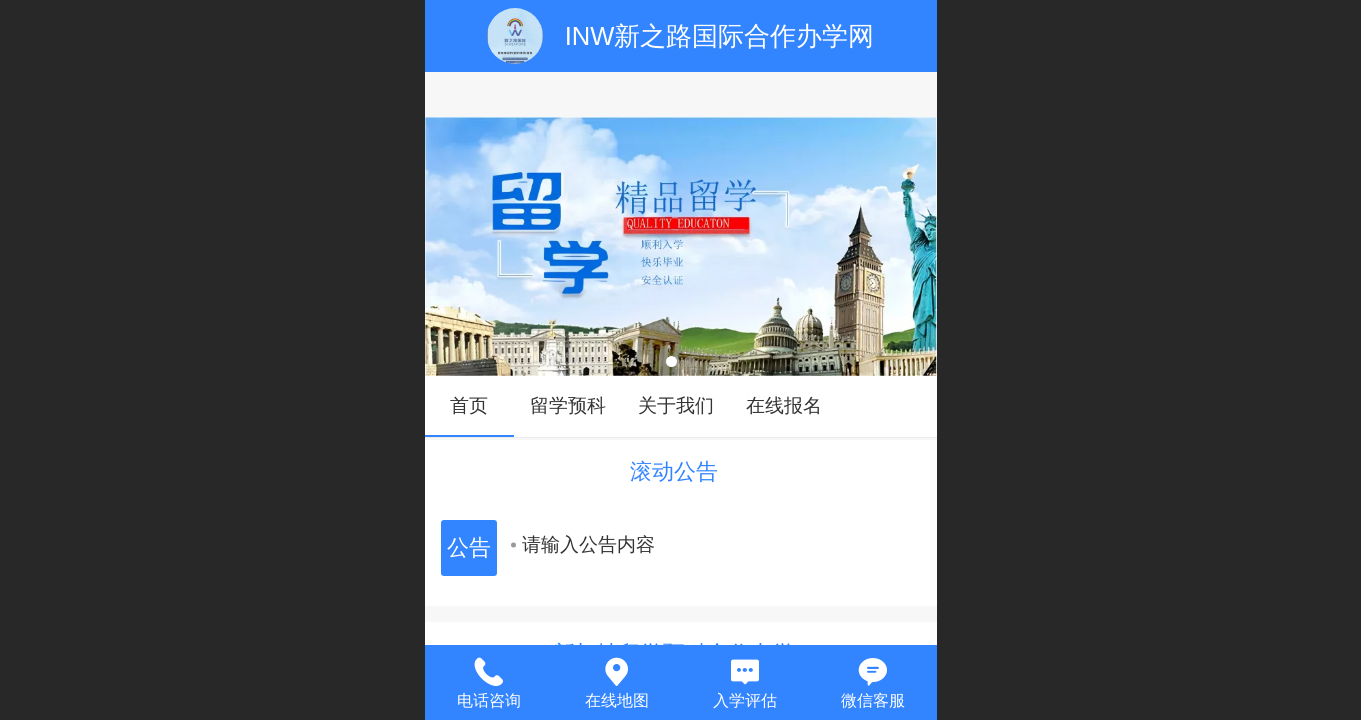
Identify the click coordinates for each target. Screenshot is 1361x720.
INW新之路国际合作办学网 (720, 36)
